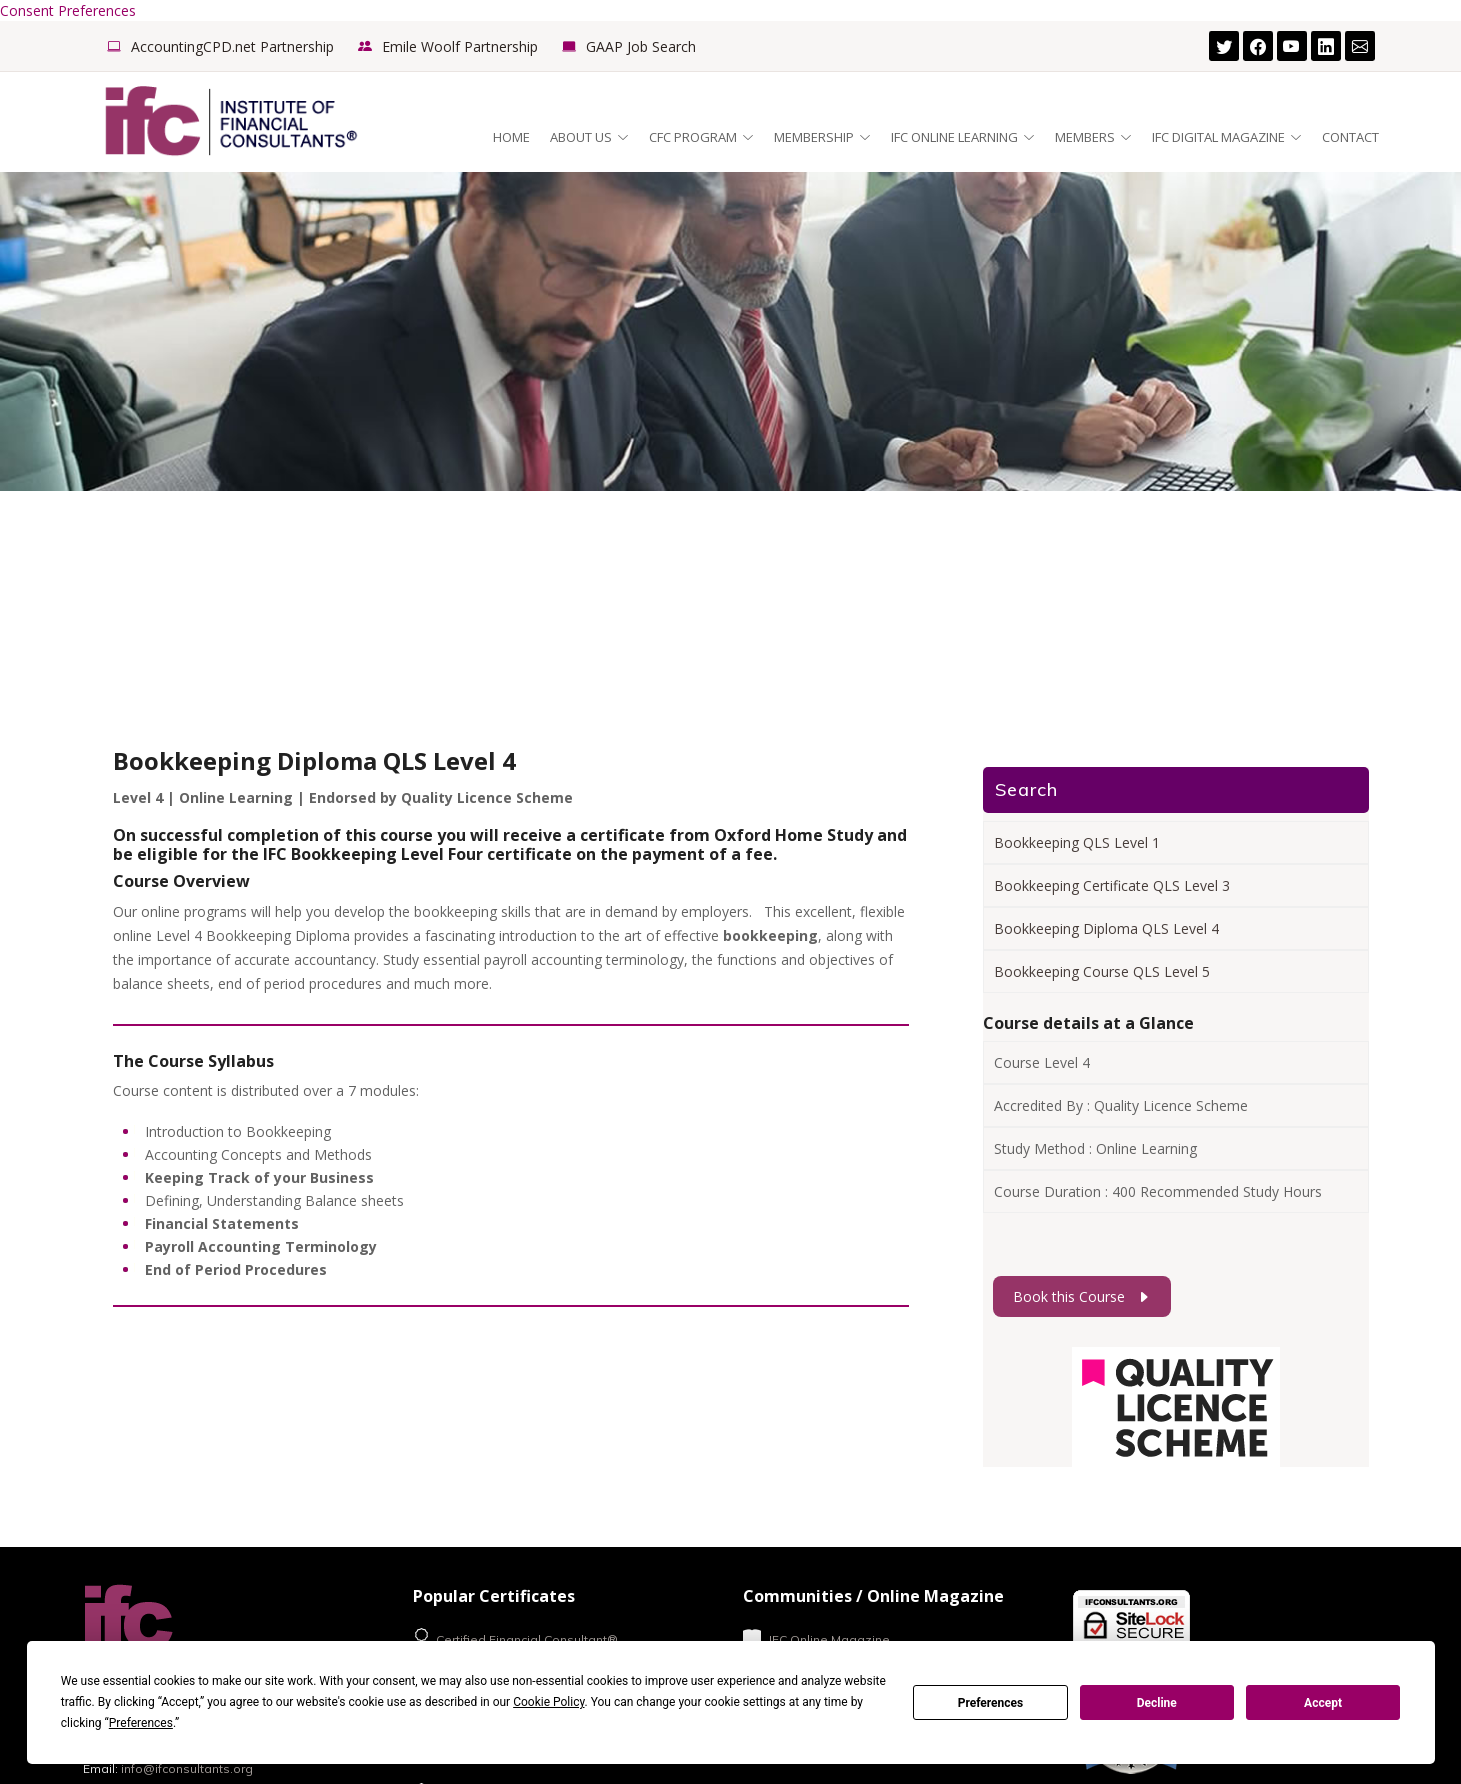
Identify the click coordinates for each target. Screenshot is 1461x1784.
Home (511, 137)
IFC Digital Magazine (1227, 137)
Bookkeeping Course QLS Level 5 (1102, 971)
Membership (822, 137)
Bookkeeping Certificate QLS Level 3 (1112, 885)
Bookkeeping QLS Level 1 (1077, 842)
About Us (589, 137)
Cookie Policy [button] (548, 1702)
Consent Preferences (68, 10)
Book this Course (1082, 1296)
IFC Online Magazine (816, 1637)
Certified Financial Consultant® (515, 1637)
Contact (1350, 137)
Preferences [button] (141, 1723)
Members (1093, 137)
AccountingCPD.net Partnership (232, 46)
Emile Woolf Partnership (460, 46)
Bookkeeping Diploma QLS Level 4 (1106, 928)
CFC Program (701, 137)
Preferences (991, 1703)
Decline (1157, 1703)
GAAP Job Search (641, 46)
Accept (1323, 1703)
